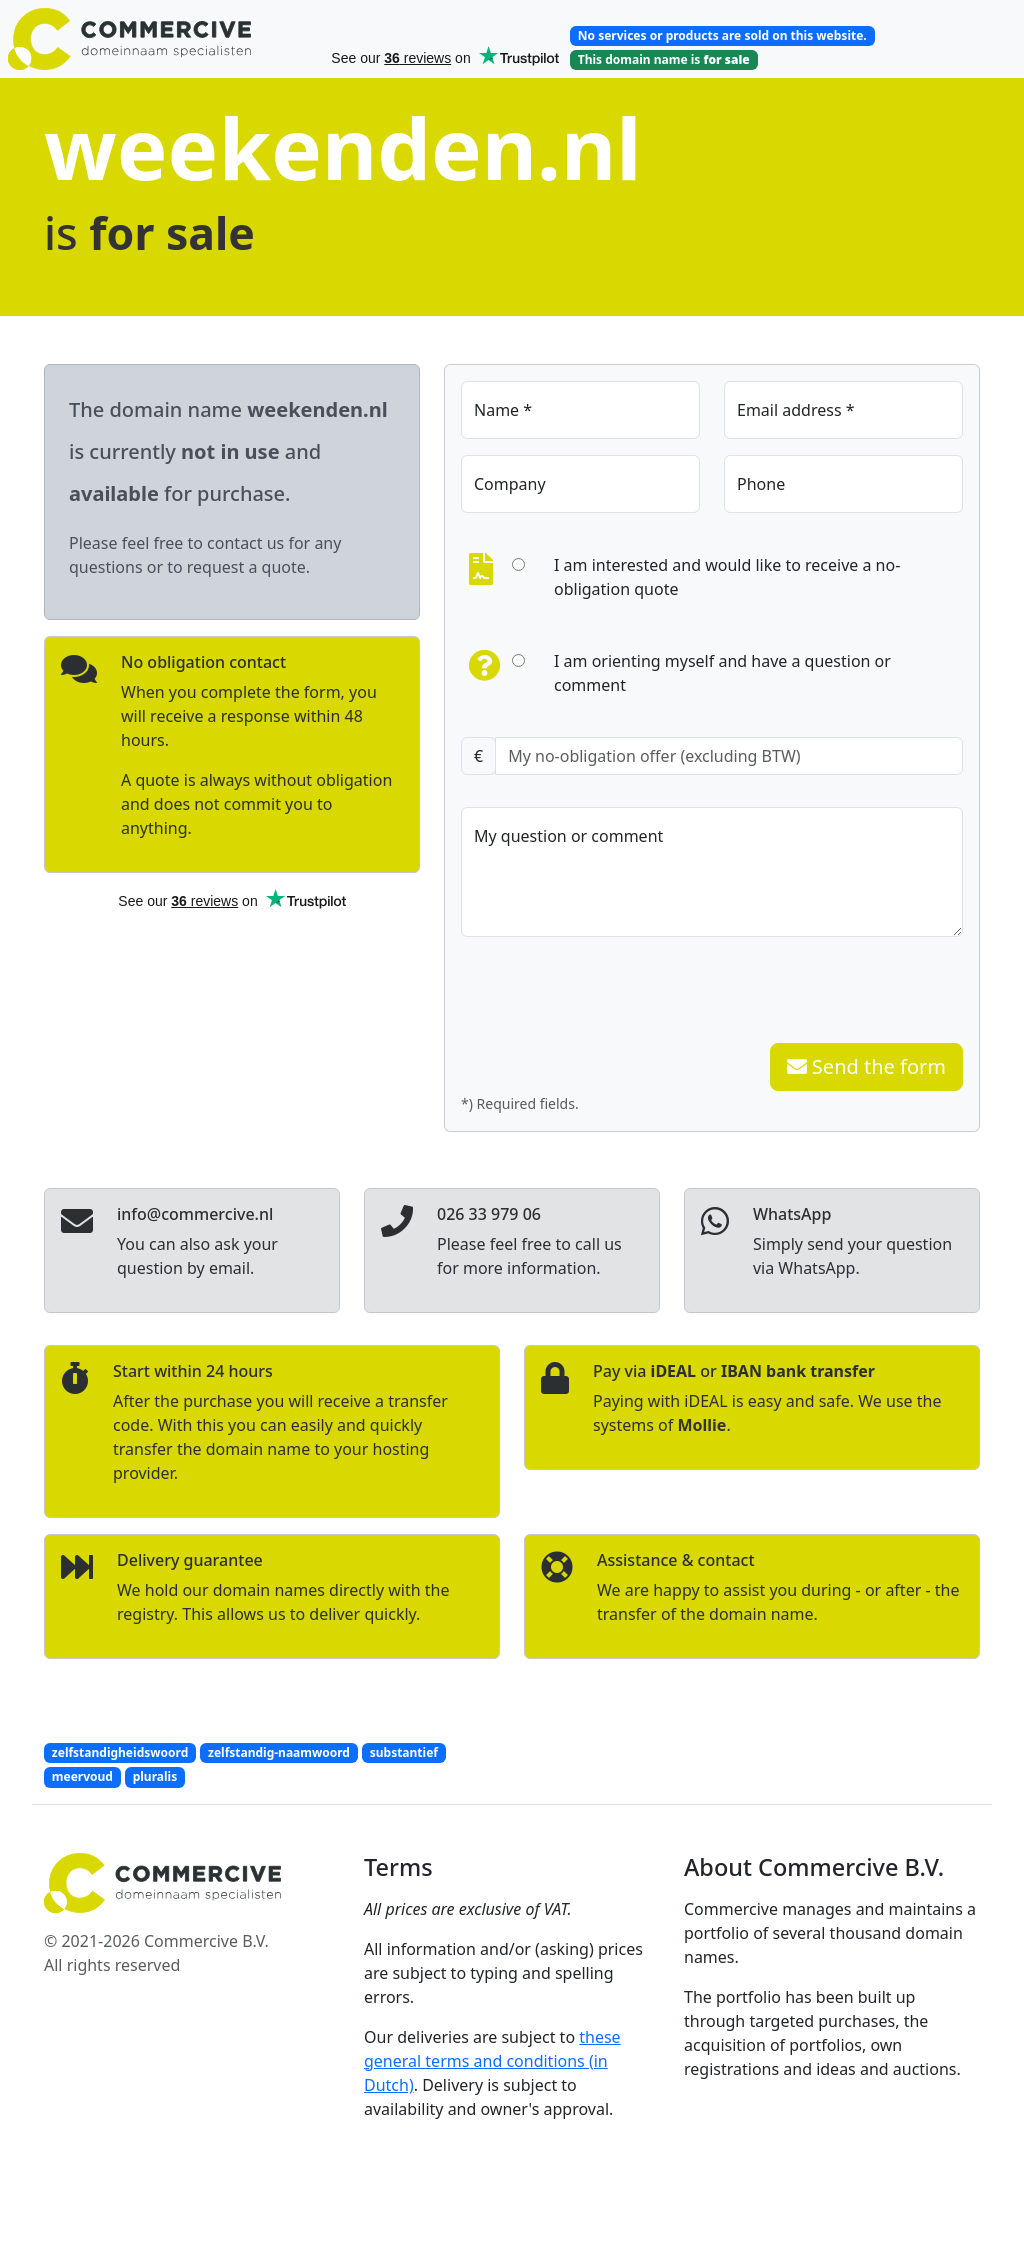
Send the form (866, 1066)
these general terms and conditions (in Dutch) (492, 2061)
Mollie (701, 1425)
